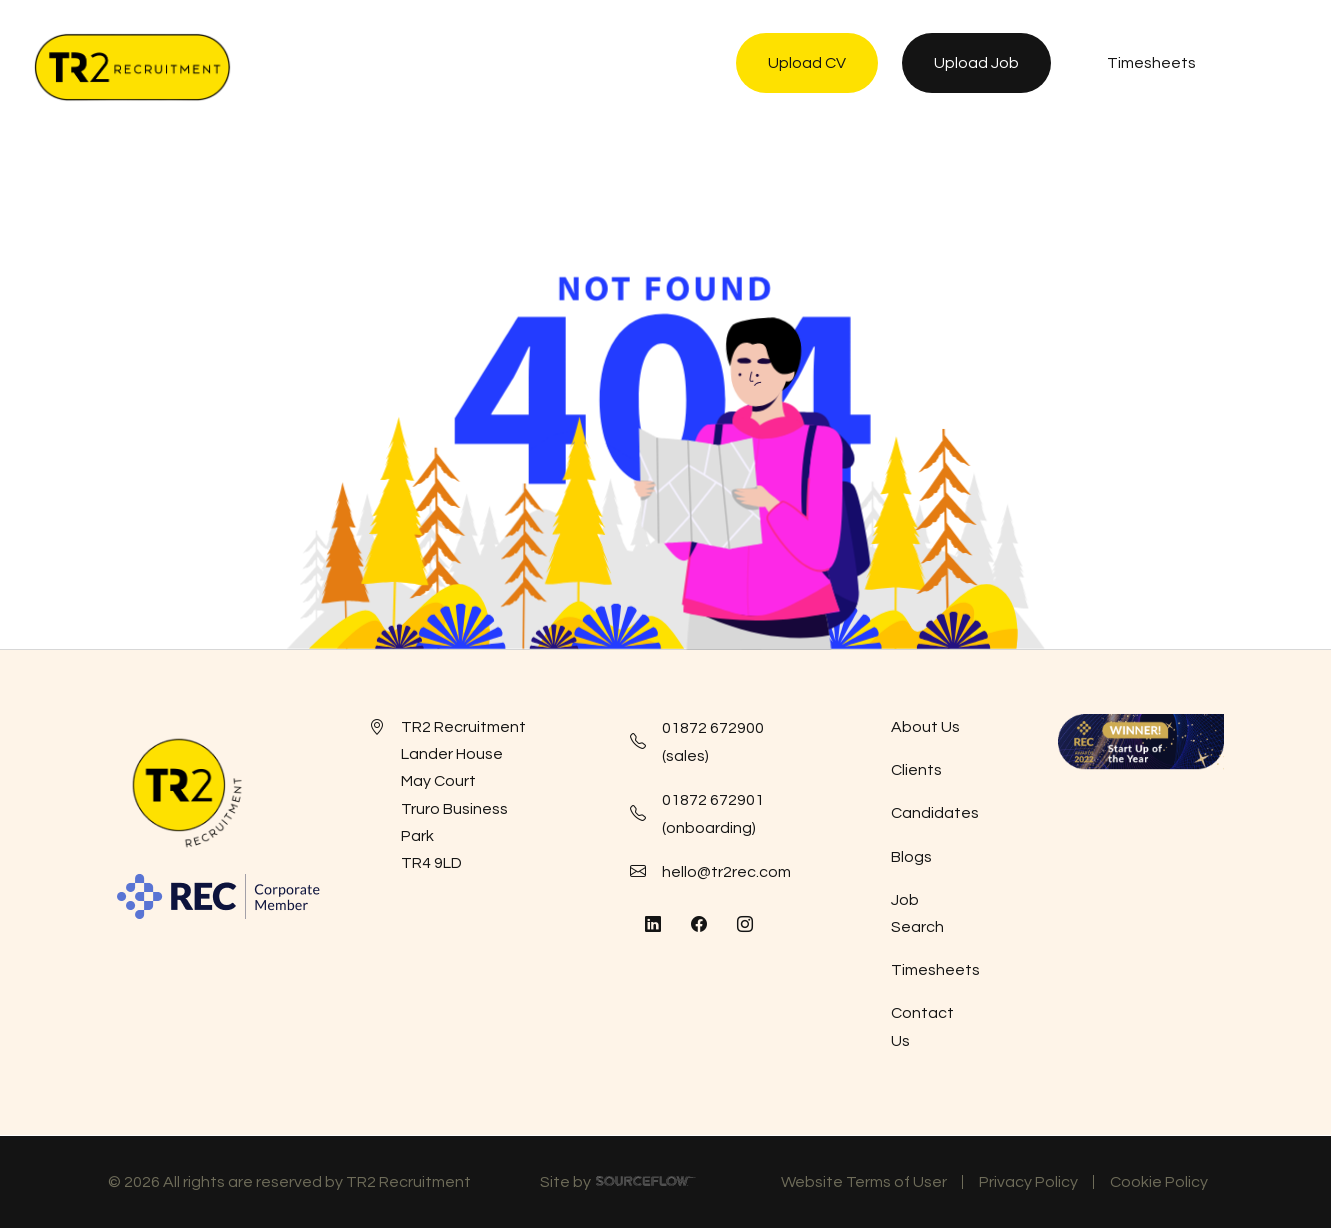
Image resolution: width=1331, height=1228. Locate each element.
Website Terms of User (864, 1182)
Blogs (911, 857)
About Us (925, 727)
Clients (916, 770)
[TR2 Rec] (132, 67)
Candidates (935, 813)
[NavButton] (1275, 67)
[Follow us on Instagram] (745, 925)
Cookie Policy (1159, 1182)
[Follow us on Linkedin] (653, 925)
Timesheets (935, 970)
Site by (618, 1185)
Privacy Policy (1028, 1182)
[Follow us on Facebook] (699, 925)
